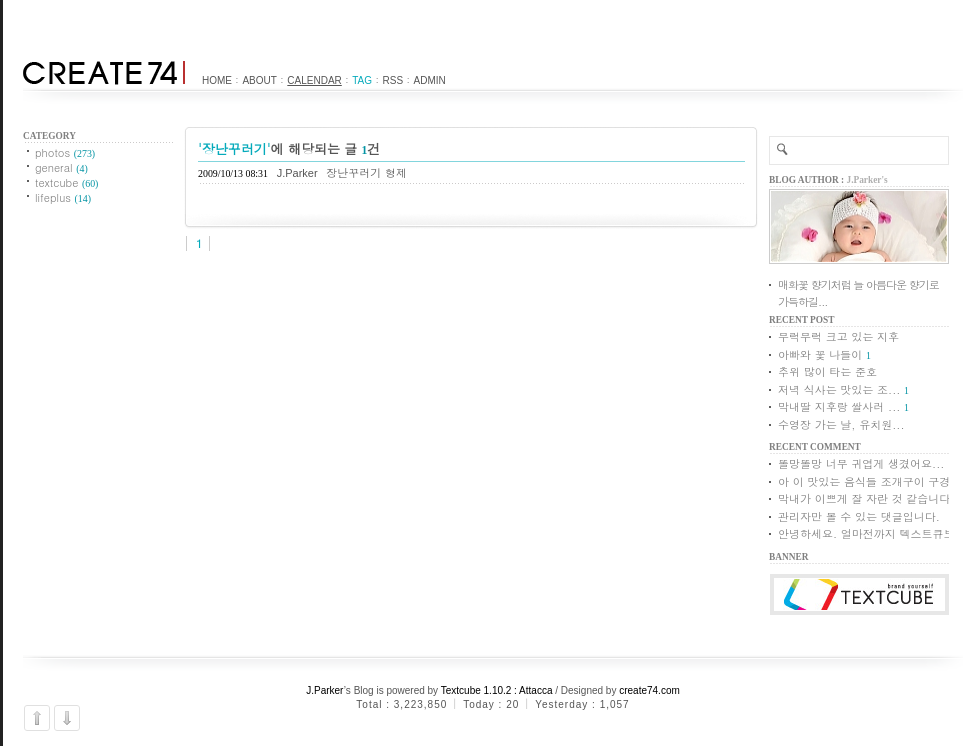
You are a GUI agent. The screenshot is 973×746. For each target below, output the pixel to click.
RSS (393, 80)
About (259, 80)
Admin (430, 80)
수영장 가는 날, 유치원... (841, 424)
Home (217, 80)
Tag (362, 80)
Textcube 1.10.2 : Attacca (497, 690)
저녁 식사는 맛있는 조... (839, 389)
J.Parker (325, 690)
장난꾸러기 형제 (366, 172)
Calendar (314, 80)
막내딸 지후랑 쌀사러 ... (839, 406)
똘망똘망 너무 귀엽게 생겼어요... (861, 463)
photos (65, 152)
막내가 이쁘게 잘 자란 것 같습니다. (866, 498)
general (61, 167)
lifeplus (63, 197)
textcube (66, 182)
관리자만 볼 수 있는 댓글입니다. (859, 516)
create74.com (649, 690)
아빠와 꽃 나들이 (820, 354)
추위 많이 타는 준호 (827, 371)
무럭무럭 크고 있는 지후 (838, 336)
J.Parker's (867, 180)
